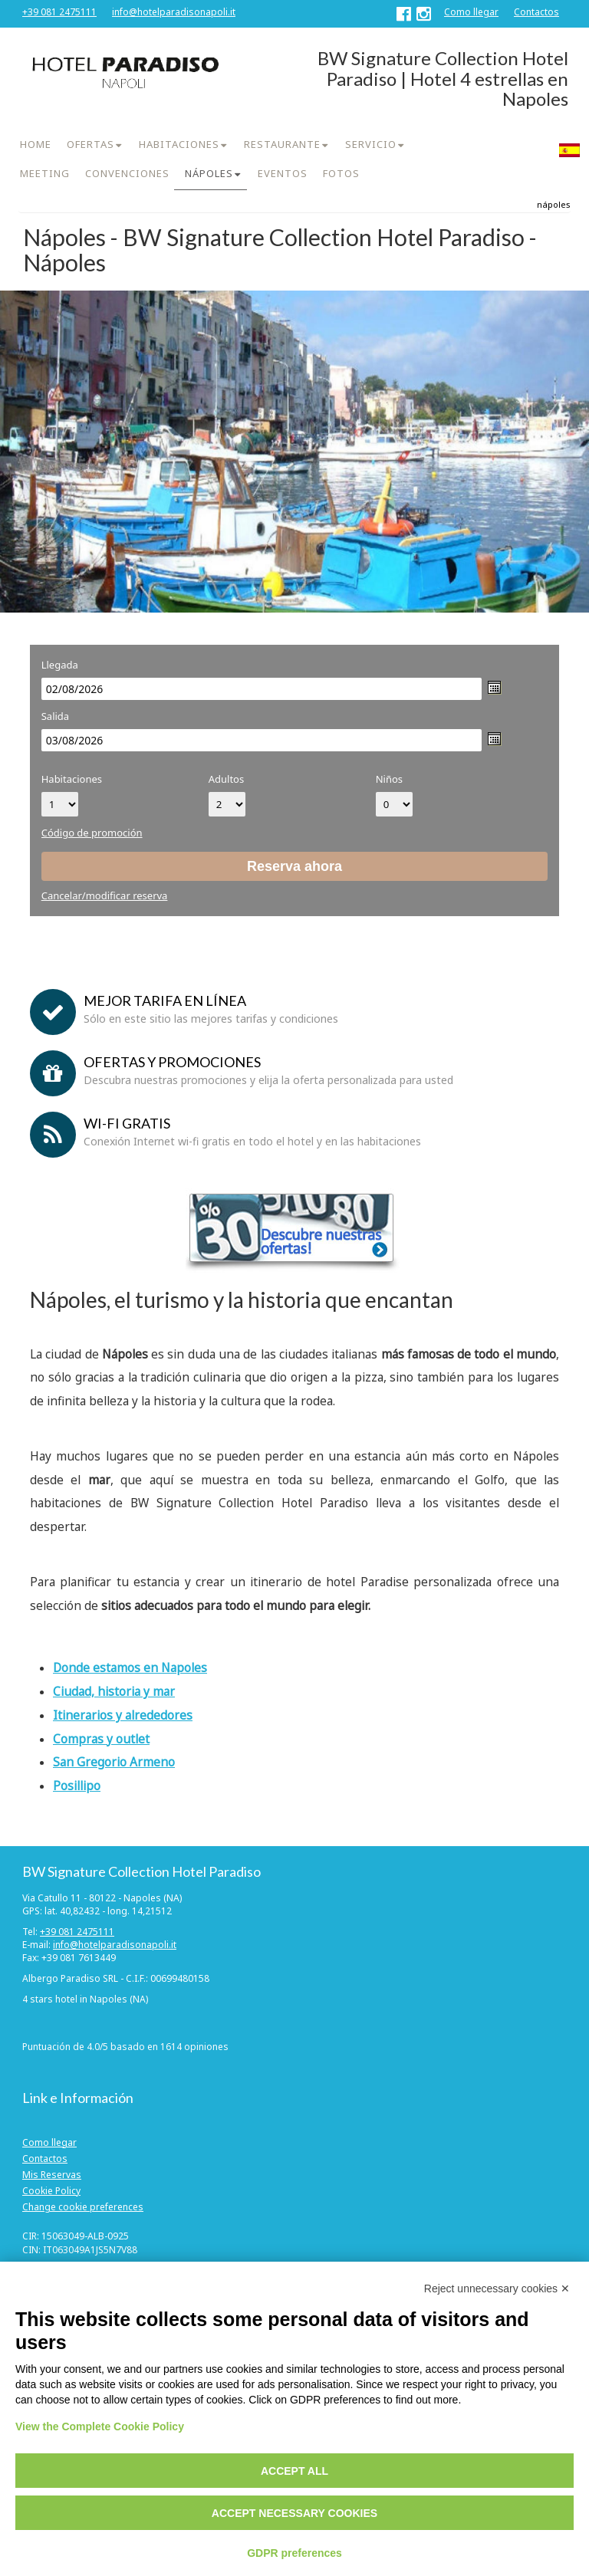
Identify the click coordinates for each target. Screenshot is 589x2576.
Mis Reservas (51, 2174)
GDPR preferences (294, 2553)
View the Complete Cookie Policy (99, 2426)
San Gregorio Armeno (114, 1762)
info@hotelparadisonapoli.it (173, 11)
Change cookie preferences (82, 2206)
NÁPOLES (209, 173)
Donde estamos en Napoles (130, 1668)
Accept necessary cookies (294, 2513)
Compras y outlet (101, 1739)
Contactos (536, 11)
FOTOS (341, 173)
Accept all (294, 2471)
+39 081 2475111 (59, 11)
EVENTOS (283, 173)
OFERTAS (90, 144)
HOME (35, 144)
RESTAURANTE (282, 144)
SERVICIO (371, 144)
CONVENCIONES (127, 173)
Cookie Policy (51, 2190)
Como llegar (471, 11)
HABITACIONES (179, 144)
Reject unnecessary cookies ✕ (497, 2288)
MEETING (45, 173)
